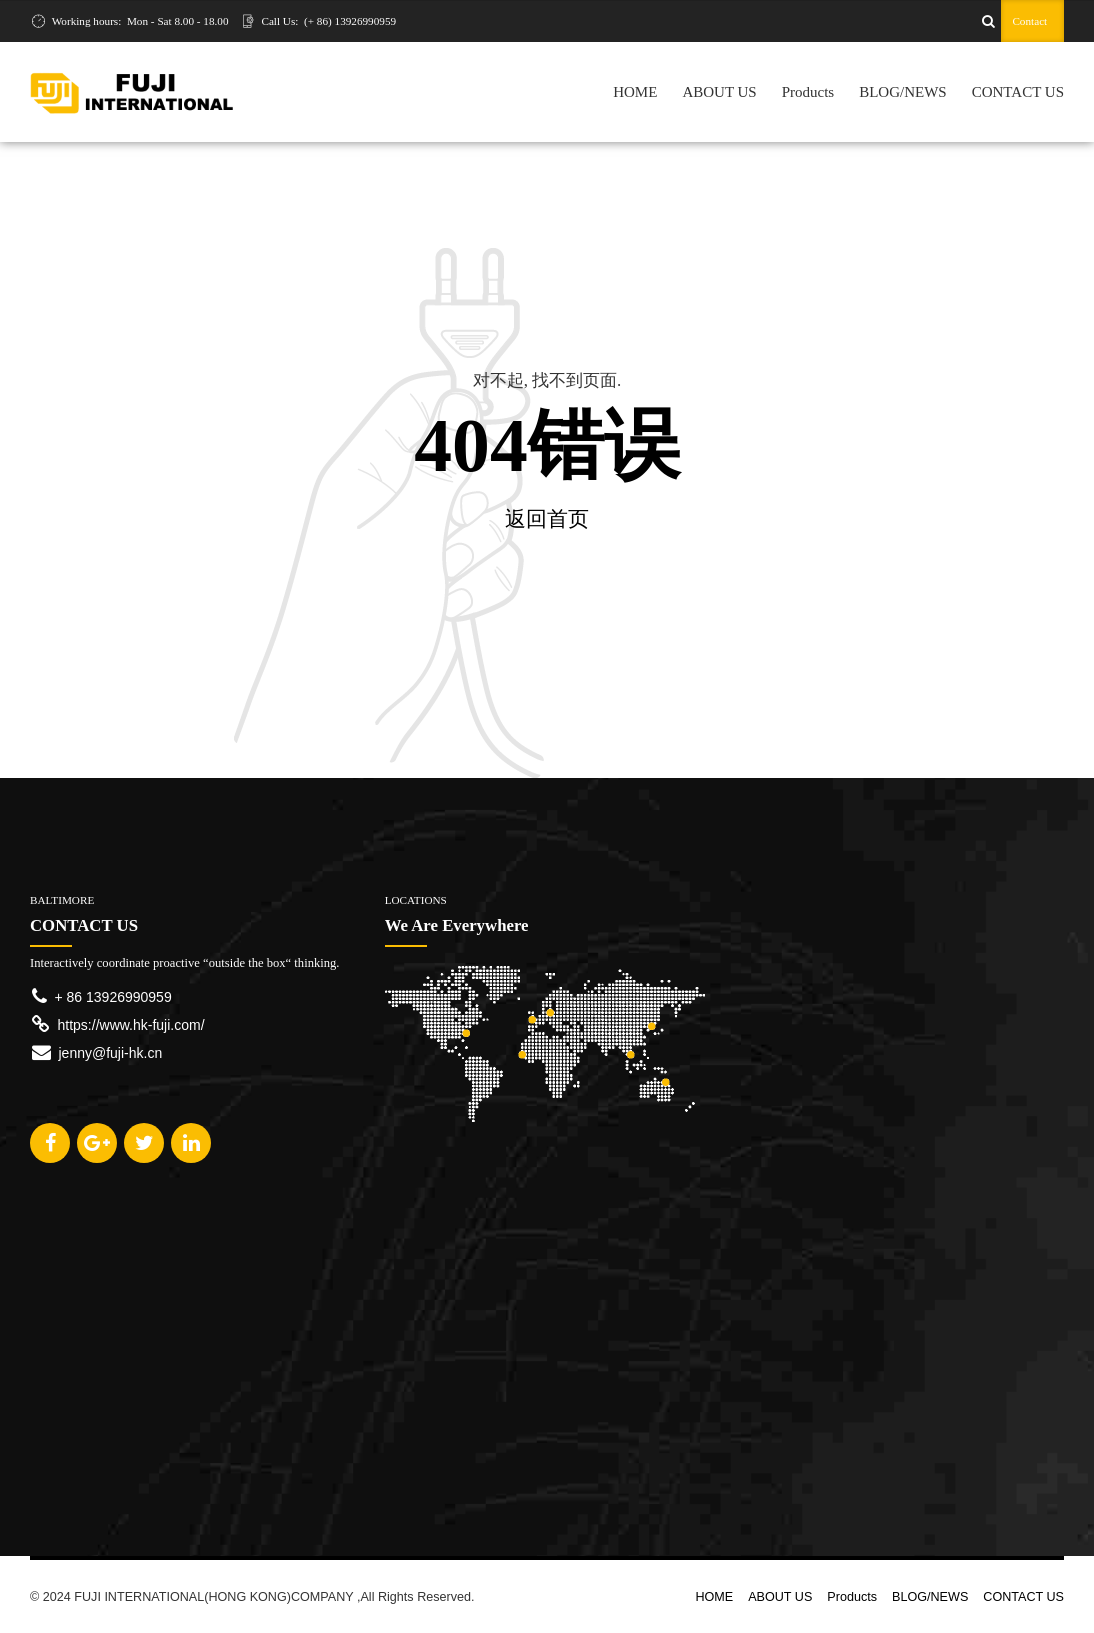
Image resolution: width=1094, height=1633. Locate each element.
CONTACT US (1018, 92)
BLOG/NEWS (903, 92)
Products (808, 92)
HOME (635, 92)
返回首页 (547, 519)
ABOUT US (719, 92)
